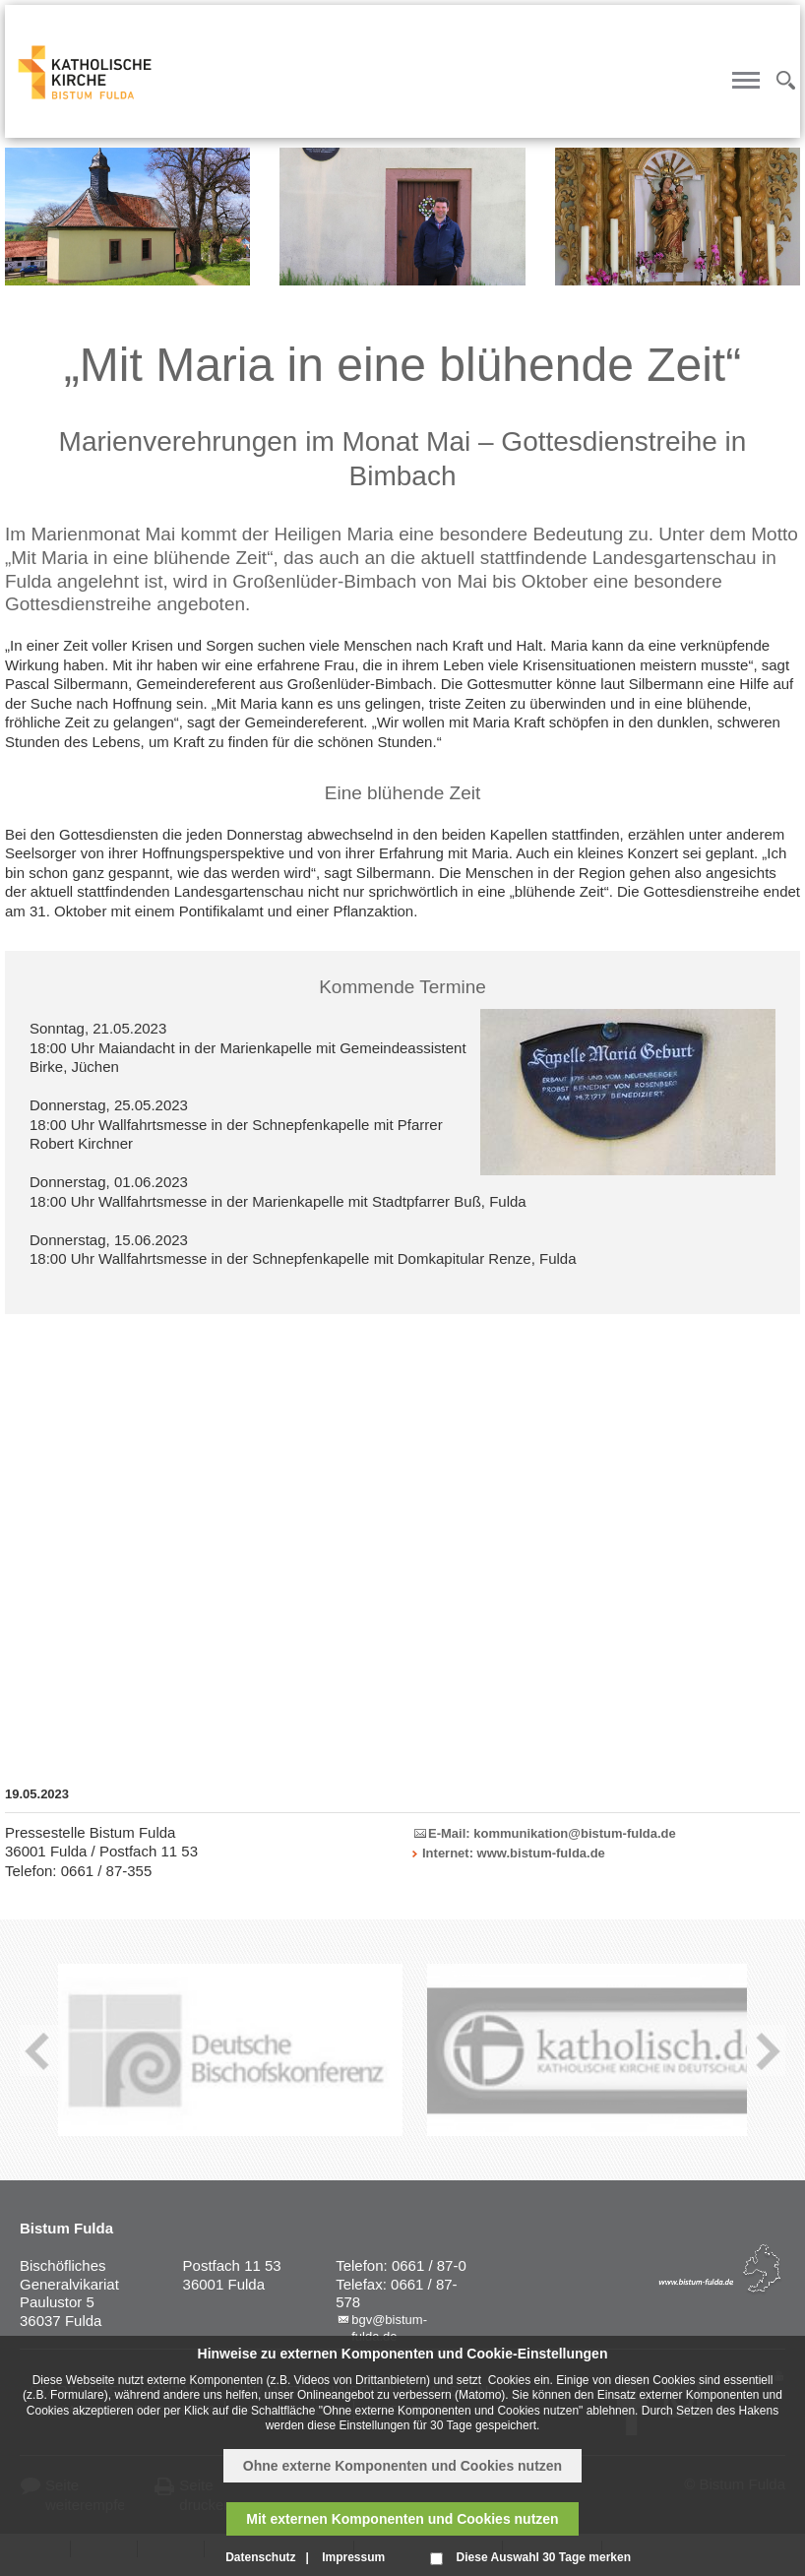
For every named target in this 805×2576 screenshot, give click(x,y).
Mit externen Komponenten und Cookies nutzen (402, 2519)
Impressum (353, 2557)
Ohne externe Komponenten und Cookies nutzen (402, 2466)
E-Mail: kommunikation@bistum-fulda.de (552, 1833)
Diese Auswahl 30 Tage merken (544, 2557)
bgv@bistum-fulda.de (389, 2328)
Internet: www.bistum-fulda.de (513, 1853)
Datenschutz (260, 2557)
